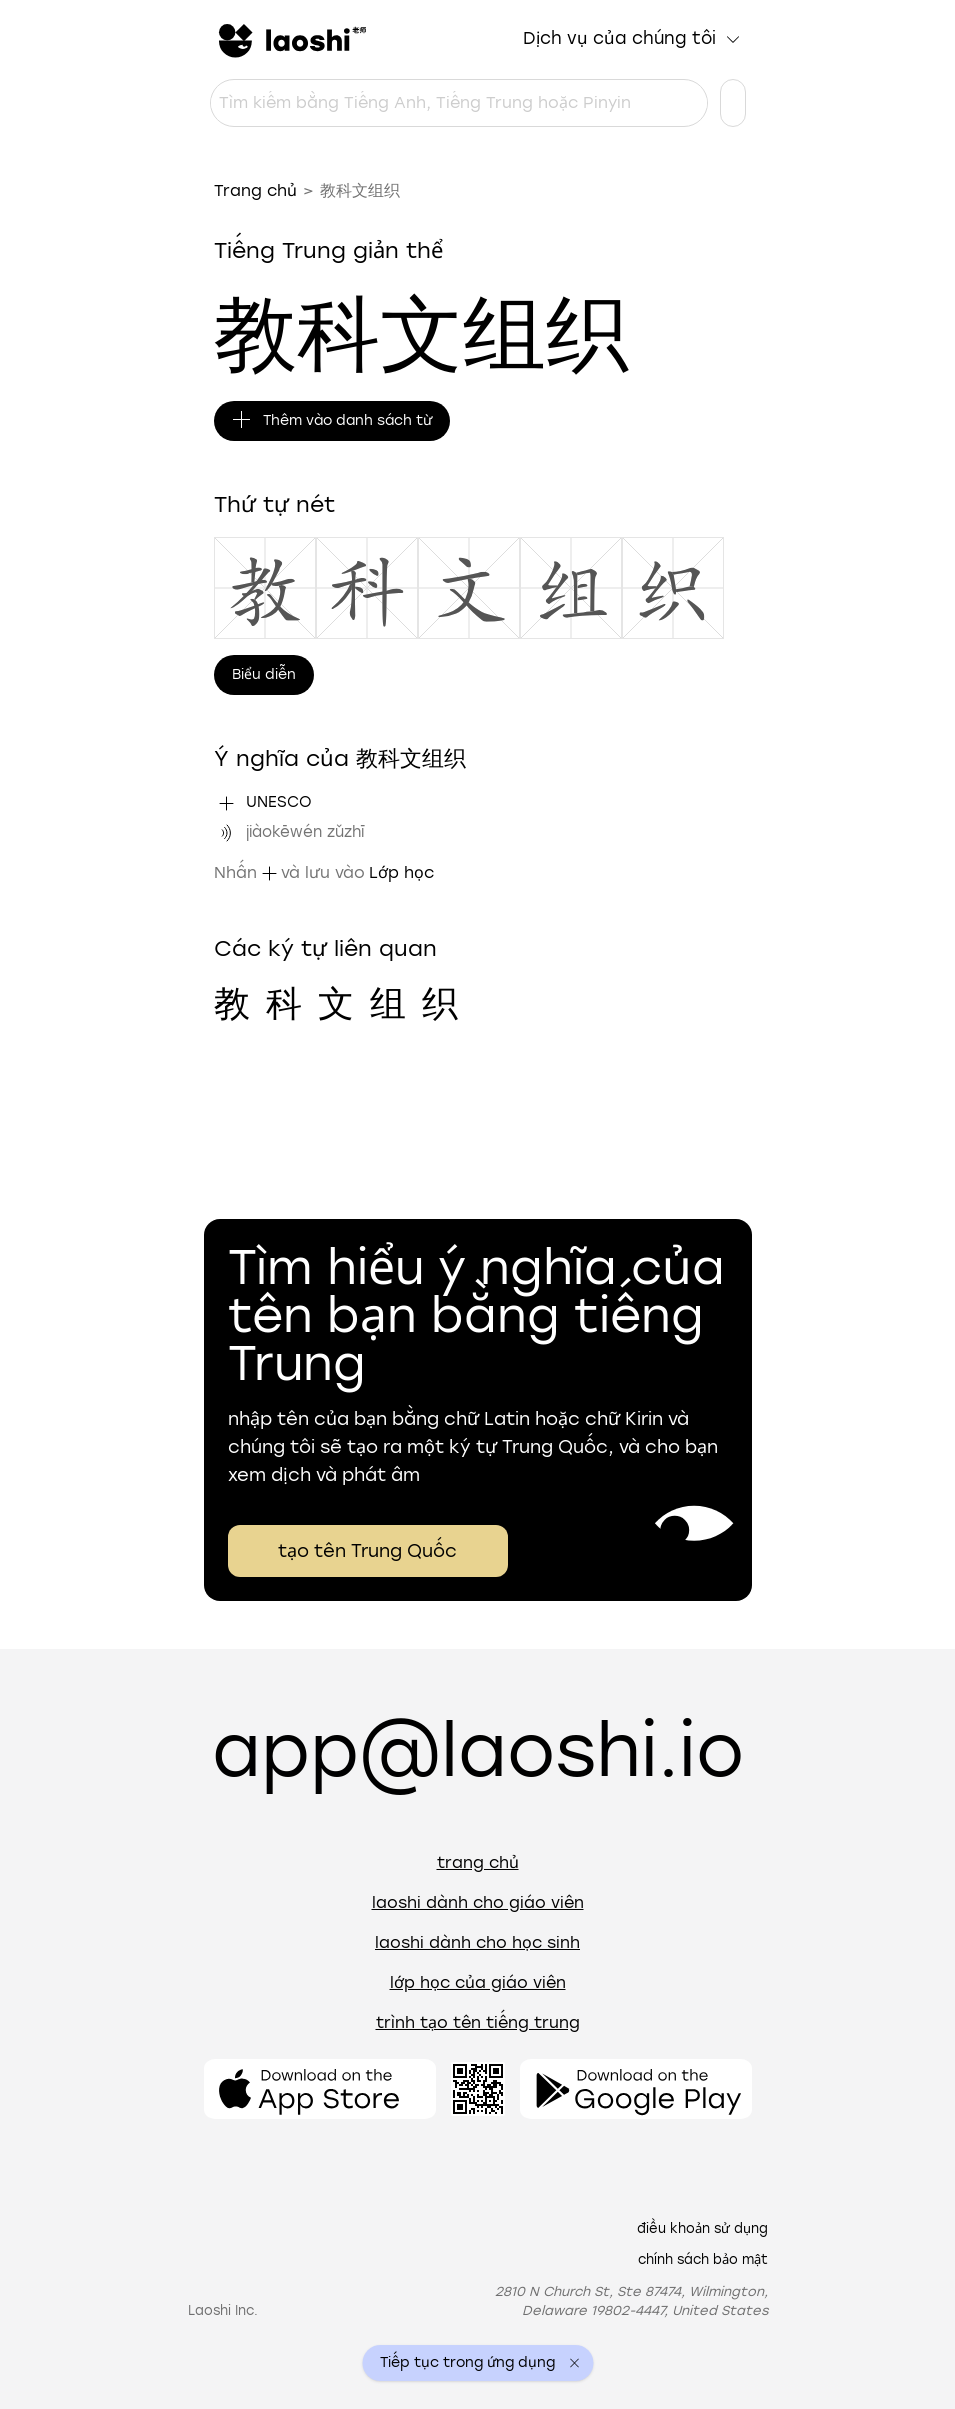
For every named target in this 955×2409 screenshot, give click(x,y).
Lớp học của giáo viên (478, 1982)
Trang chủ (255, 190)
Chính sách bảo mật (703, 2259)
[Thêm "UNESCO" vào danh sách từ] (226, 803)
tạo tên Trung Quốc (367, 1551)
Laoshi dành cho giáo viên (478, 1902)
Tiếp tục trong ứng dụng (467, 2363)
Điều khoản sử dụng (702, 2228)
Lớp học (401, 872)
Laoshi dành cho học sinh (477, 1942)
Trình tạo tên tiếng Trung (478, 2022)
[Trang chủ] (290, 39)
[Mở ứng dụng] (320, 2089)
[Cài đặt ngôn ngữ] (733, 103)
